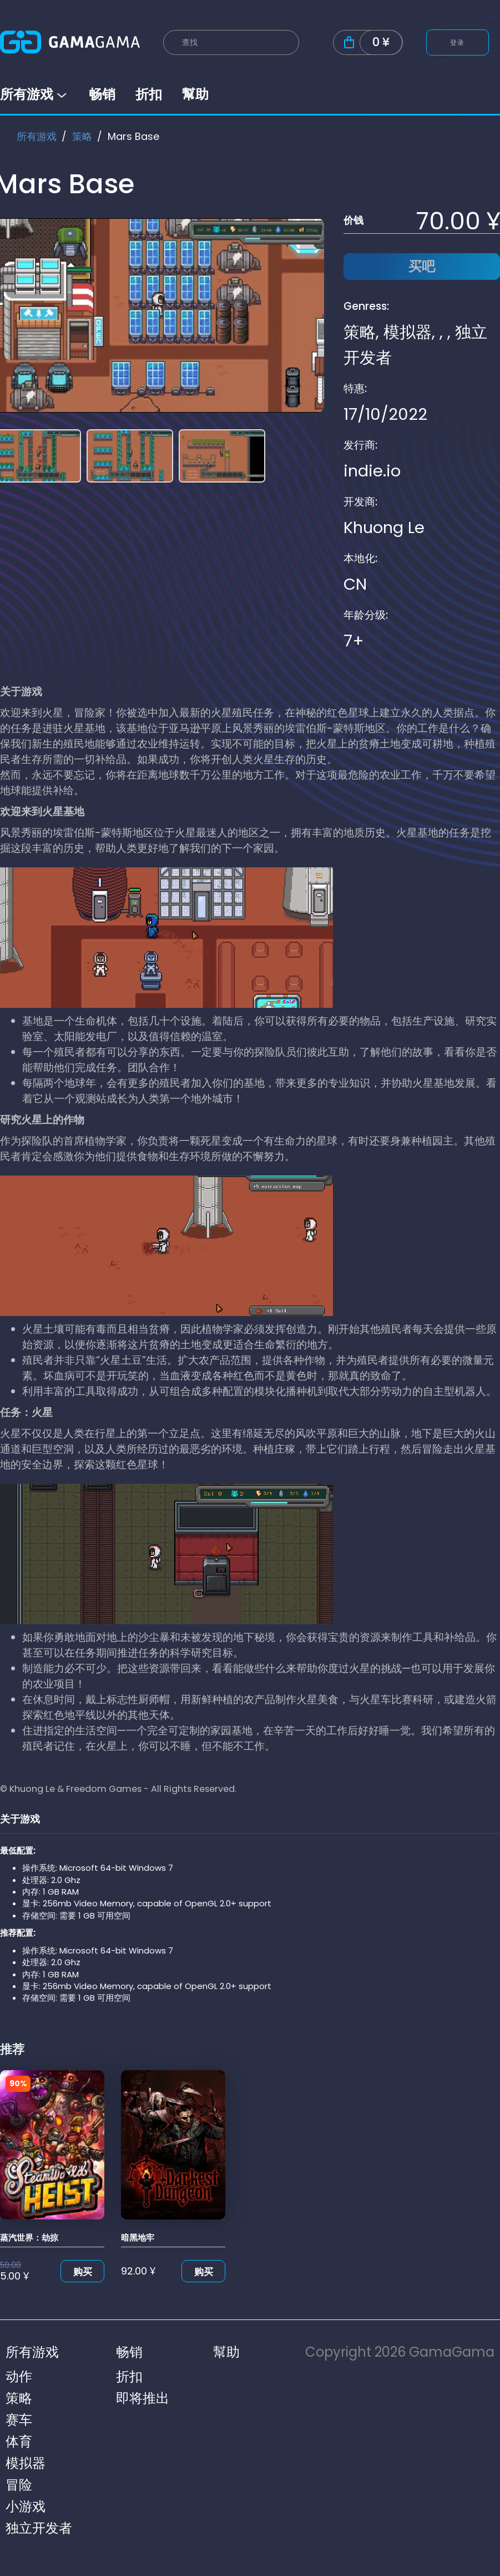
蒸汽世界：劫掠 (29, 2237)
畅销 (102, 94)
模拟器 (407, 332)
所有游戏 (34, 94)
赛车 (19, 2420)
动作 (19, 2376)
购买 (82, 2271)
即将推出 (142, 2398)
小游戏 (26, 2506)
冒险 (19, 2484)
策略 (82, 136)
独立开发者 (39, 2528)
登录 (457, 42)
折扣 (148, 94)
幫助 (195, 94)
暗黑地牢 (137, 2237)
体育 (19, 2441)
